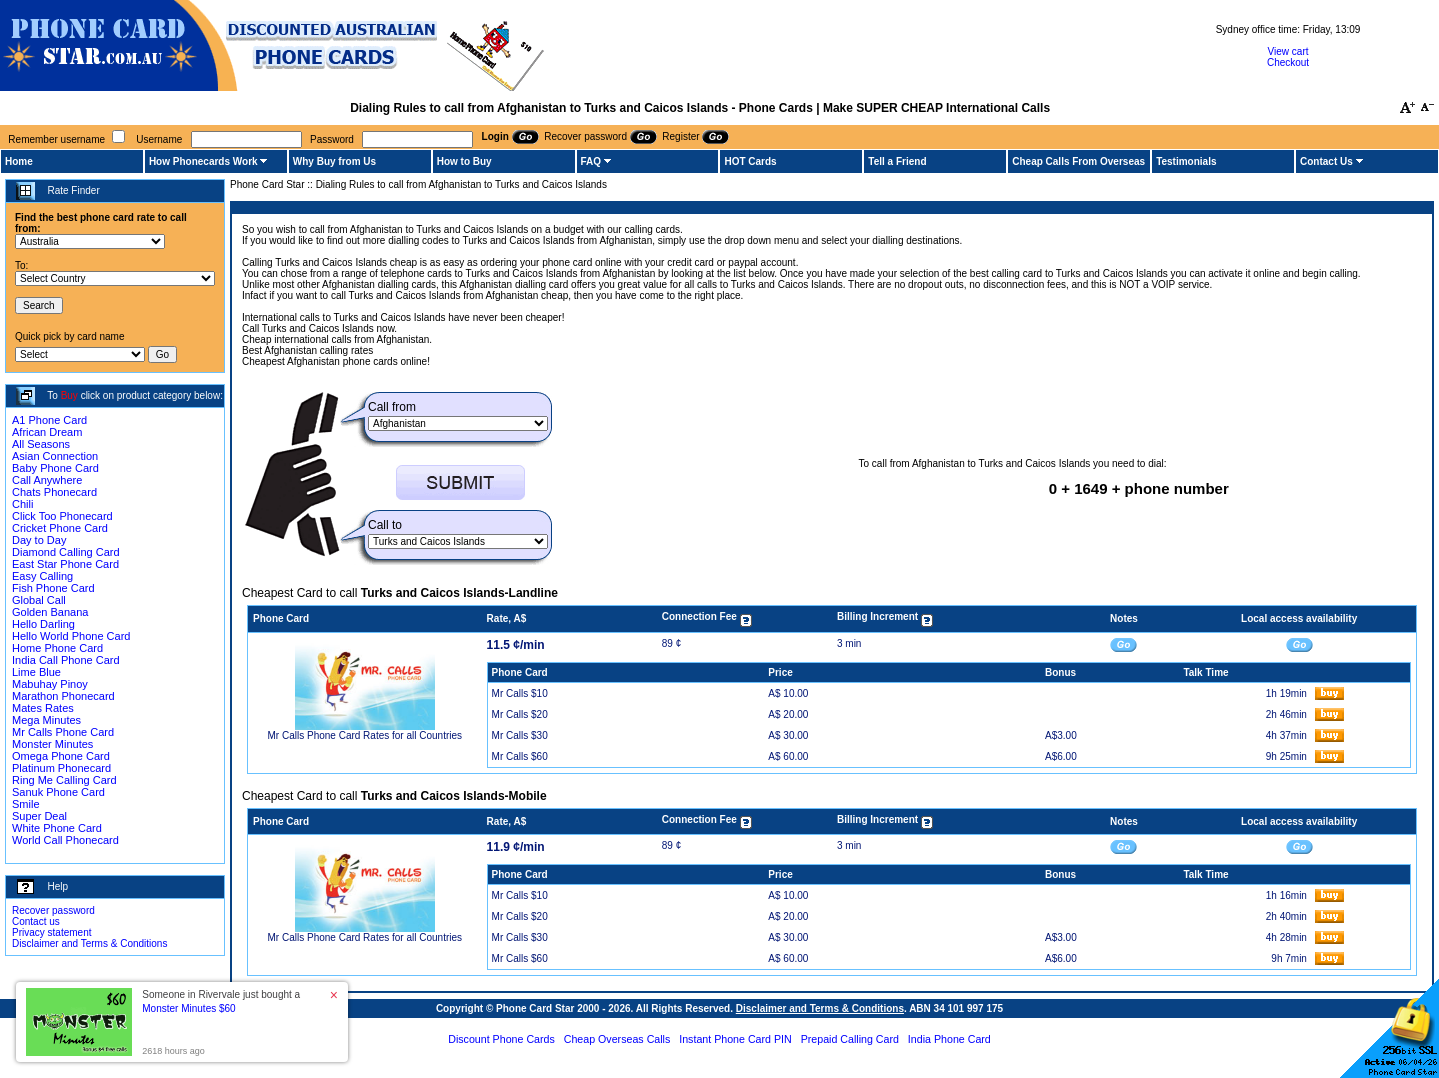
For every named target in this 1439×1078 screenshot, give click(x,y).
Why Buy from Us (334, 161)
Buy (69, 395)
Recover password (53, 910)
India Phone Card (949, 1039)
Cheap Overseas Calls (617, 1039)
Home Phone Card (57, 648)
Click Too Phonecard (62, 516)
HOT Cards (750, 161)
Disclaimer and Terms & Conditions (89, 943)
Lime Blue (36, 672)
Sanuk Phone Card (58, 792)
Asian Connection (55, 456)
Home (19, 161)
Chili (22, 504)
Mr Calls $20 (520, 714)
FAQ (591, 161)
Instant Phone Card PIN (735, 1039)
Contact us (36, 921)
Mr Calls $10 (520, 693)
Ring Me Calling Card (64, 780)
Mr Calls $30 (520, 735)
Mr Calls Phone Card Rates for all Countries (365, 735)
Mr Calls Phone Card (63, 732)
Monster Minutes (52, 744)
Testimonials (1186, 161)
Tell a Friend (897, 161)
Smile (26, 804)
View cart (1288, 51)
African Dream (47, 432)
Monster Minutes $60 (188, 1008)
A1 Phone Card (49, 420)
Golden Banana (50, 612)
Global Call (39, 600)
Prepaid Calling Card (850, 1039)
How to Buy (464, 161)
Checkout (1288, 62)
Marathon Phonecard (63, 696)
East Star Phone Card (65, 564)
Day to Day (39, 540)
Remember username (56, 139)
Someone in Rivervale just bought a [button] (221, 1001)
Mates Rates (43, 708)
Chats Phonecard (54, 492)
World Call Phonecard (65, 840)
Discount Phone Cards (501, 1039)
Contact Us (1326, 161)
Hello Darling (43, 624)
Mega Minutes (46, 720)
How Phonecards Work (203, 161)
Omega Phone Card (61, 756)
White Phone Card (57, 828)
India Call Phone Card (66, 660)
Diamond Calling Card (66, 552)
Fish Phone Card (53, 588)
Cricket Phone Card (60, 528)
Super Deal (39, 816)
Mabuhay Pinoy (50, 684)
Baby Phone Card (55, 468)
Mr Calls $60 (520, 756)
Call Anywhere (47, 480)
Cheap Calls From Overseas (1078, 161)
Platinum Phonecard (61, 768)
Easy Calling (42, 576)
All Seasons (41, 444)
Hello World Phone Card (71, 636)
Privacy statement (51, 932)
